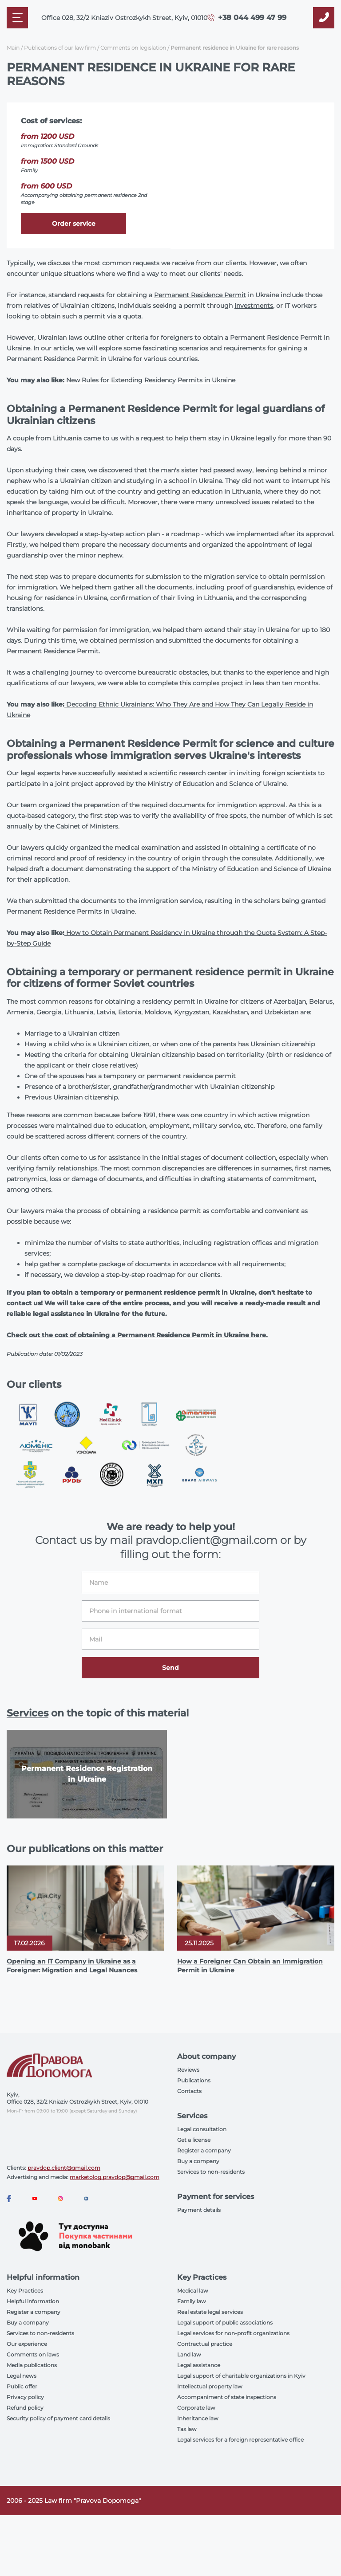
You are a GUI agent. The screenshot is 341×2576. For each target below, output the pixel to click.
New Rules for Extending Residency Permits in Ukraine (150, 380)
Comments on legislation (133, 47)
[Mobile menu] (17, 17)
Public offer (22, 2386)
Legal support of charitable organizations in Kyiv (241, 2375)
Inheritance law (197, 2418)
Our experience (27, 2343)
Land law (189, 2354)
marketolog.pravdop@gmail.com (114, 2177)
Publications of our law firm (60, 47)
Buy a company (198, 2161)
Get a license (193, 2139)
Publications (193, 2080)
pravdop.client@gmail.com (64, 2167)
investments (253, 306)
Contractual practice (204, 2343)
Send (170, 1668)
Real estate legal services (210, 2312)
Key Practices (25, 2290)
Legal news (21, 2375)
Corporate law (196, 2407)
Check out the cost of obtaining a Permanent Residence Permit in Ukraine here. (137, 1335)
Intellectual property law (209, 2386)
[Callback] (323, 17)
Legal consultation (201, 2129)
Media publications (32, 2365)
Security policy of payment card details (58, 2418)
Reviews (188, 2069)
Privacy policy (25, 2397)
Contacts (189, 2091)
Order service (73, 224)
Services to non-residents (211, 2171)
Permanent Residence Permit (200, 295)
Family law (191, 2301)
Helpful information (33, 2301)
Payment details (199, 2210)
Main (13, 47)
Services (27, 1713)
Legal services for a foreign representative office (240, 2439)
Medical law (192, 2290)
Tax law (187, 2429)
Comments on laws (33, 2354)
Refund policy (25, 2407)
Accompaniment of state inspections (226, 2397)
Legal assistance (198, 2365)
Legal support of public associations (225, 2322)
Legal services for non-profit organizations (233, 2333)
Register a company (204, 2150)
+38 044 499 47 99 (252, 17)
